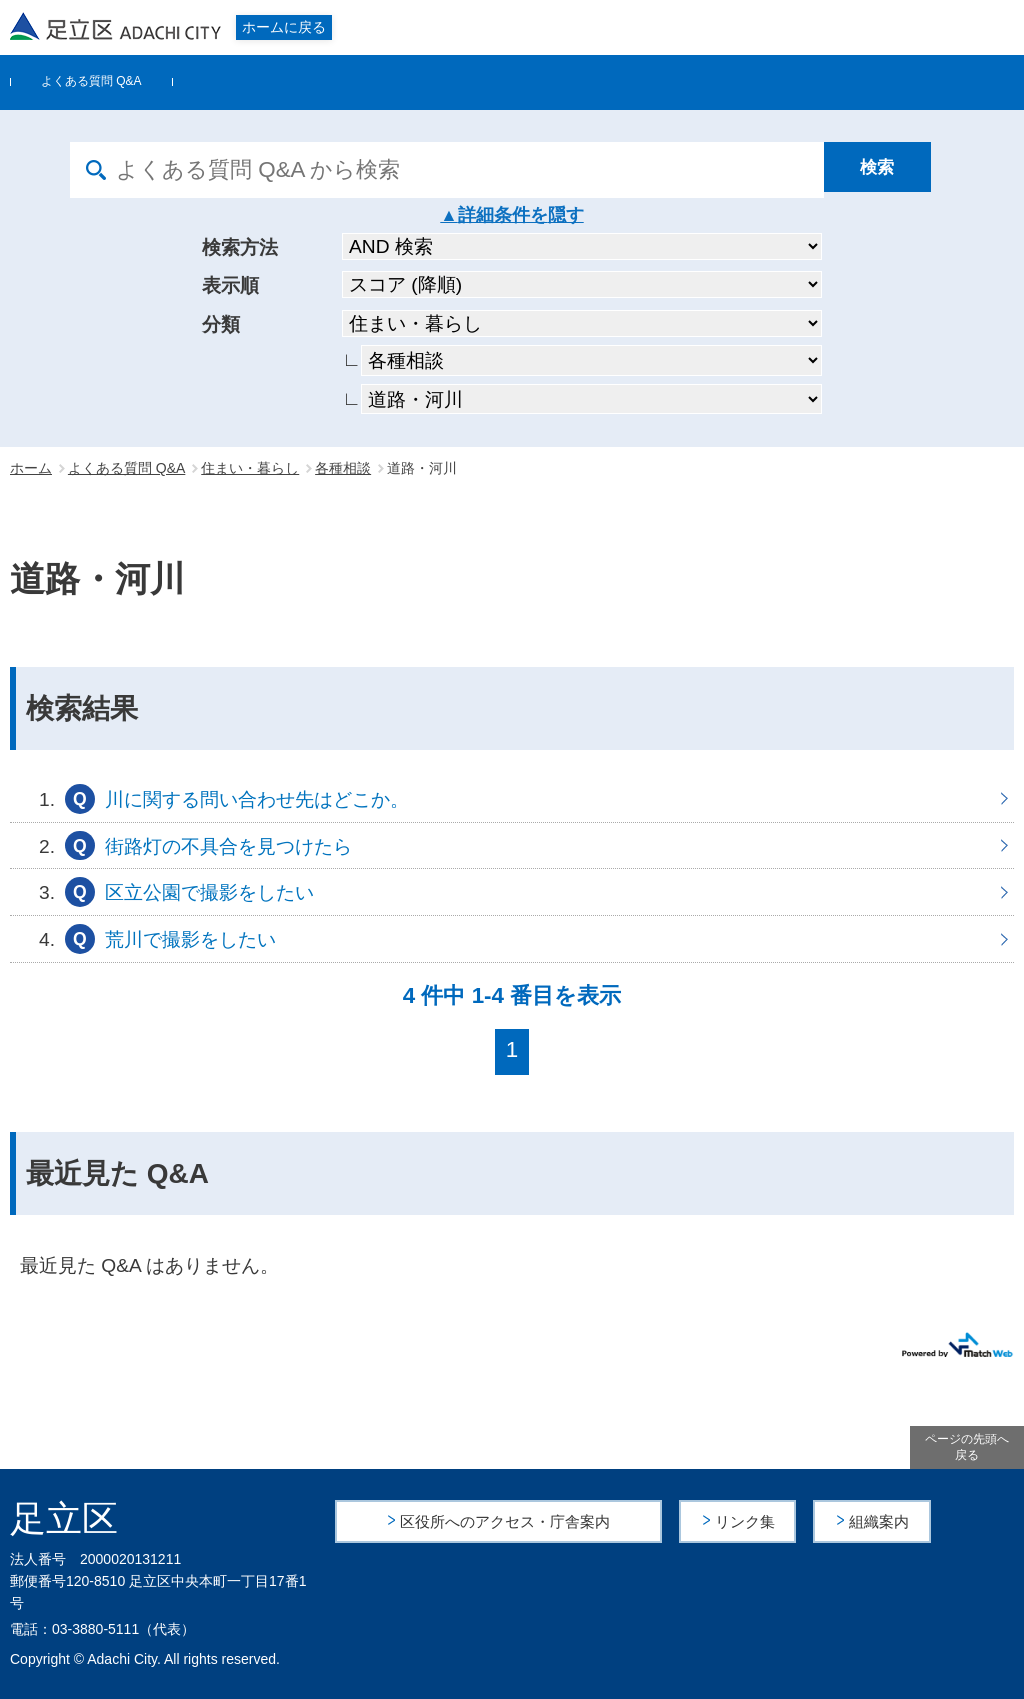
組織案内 (881, 1520)
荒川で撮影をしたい (512, 939)
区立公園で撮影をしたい (512, 892)
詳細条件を (503, 215)
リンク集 (746, 1520)
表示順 (230, 285)
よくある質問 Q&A (91, 81)
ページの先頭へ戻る (967, 1447)
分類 (221, 324)
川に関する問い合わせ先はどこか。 (512, 799)
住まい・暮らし (250, 468)
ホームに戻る (284, 27)
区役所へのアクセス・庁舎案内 (505, 1520)
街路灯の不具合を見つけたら (512, 846)
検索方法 (240, 247)
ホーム (31, 468)
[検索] (889, 170)
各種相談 (343, 468)
